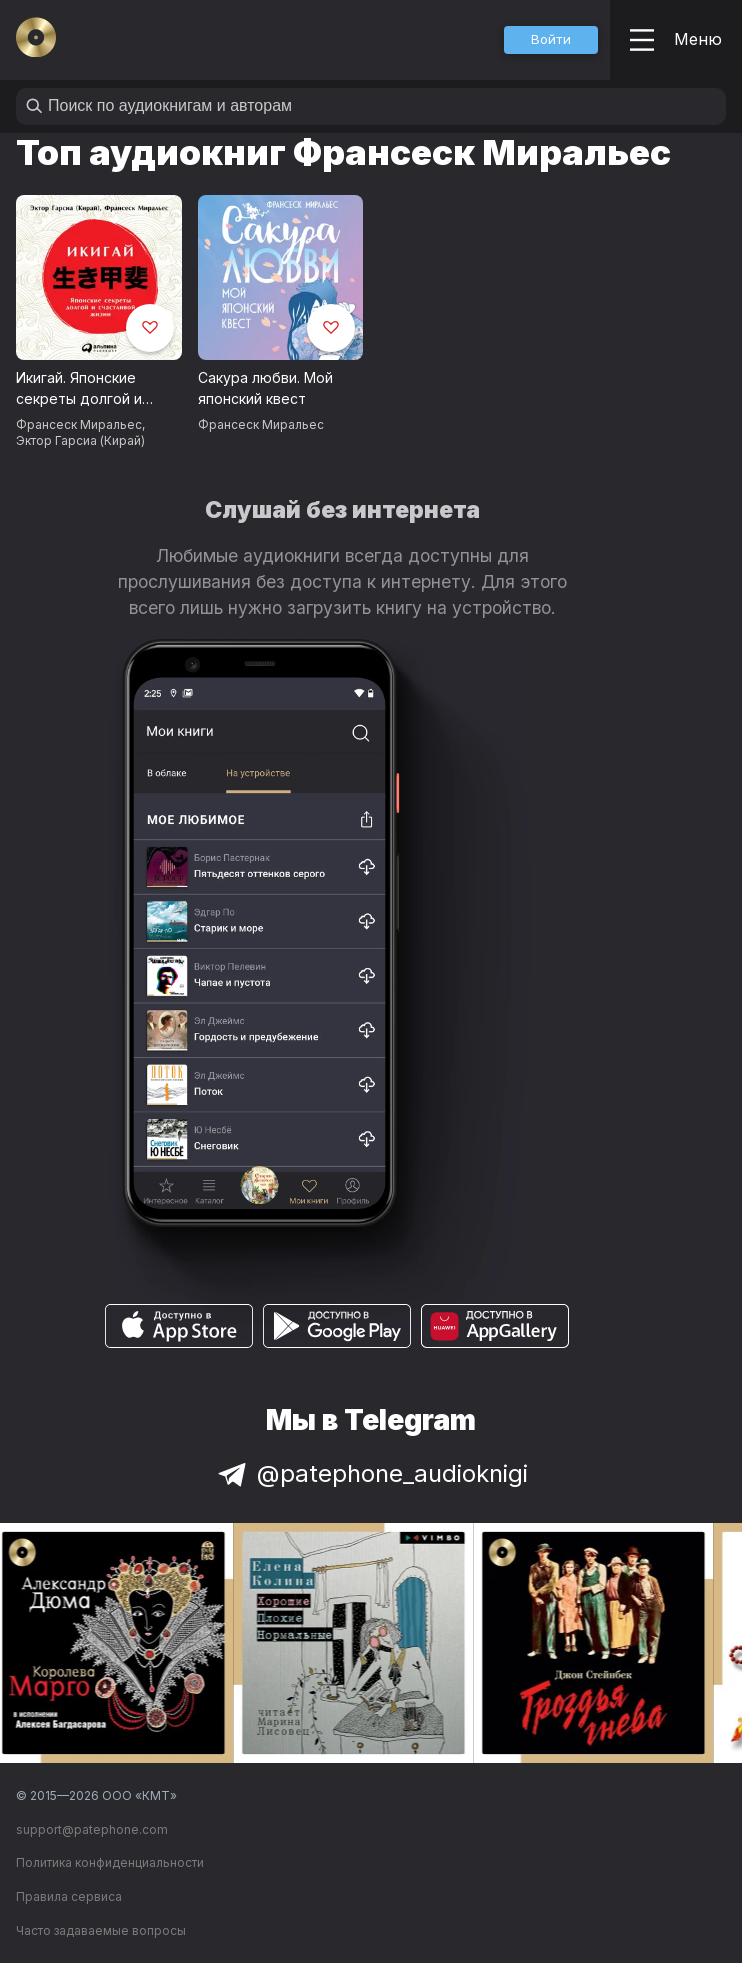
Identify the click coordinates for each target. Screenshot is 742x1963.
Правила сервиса (69, 1896)
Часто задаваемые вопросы (101, 1930)
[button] (551, 40)
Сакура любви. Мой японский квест (265, 388)
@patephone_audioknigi (371, 1473)
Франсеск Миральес (79, 424)
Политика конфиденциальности (110, 1862)
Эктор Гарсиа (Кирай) (80, 440)
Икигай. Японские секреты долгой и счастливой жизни (79, 389)
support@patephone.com (92, 1829)
